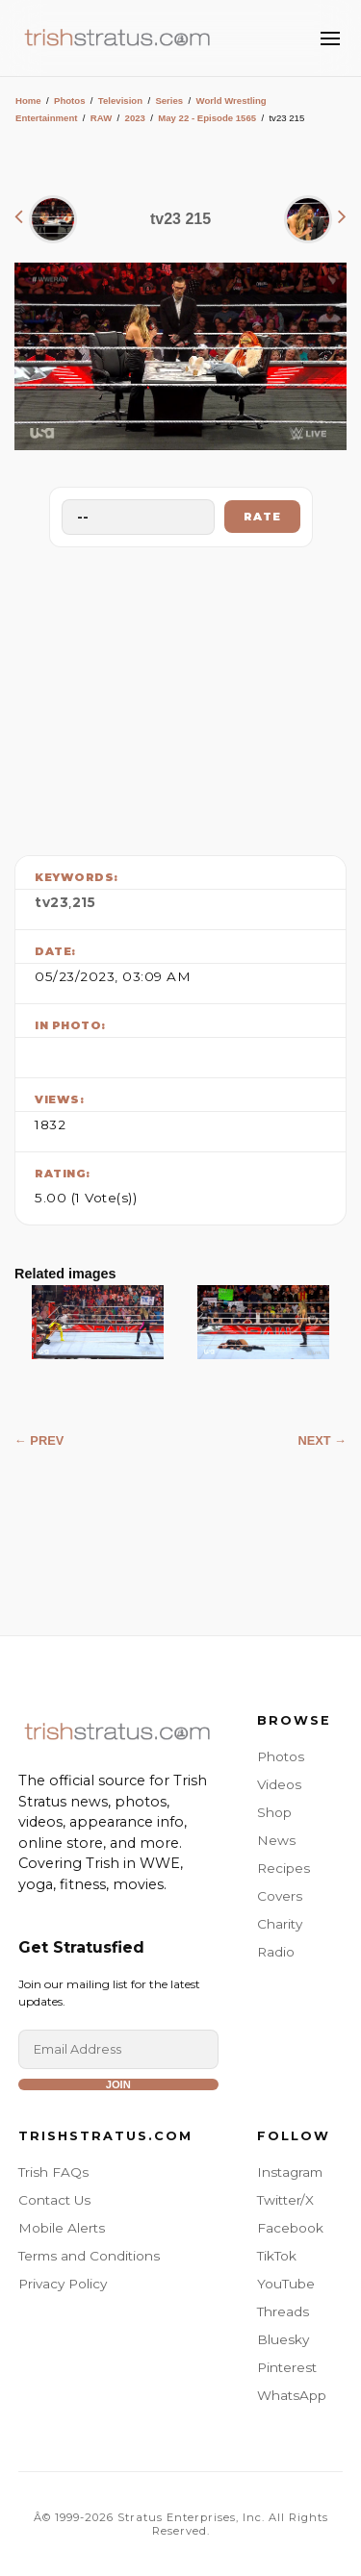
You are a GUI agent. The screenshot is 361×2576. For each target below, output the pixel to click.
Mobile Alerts (61, 2227)
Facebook (290, 2227)
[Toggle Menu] (330, 38)
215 (84, 902)
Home (28, 100)
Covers (279, 1896)
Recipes (283, 1868)
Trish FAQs (53, 2172)
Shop (274, 1812)
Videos (279, 1784)
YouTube (286, 2283)
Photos (70, 100)
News (276, 1840)
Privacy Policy (62, 2283)
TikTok (277, 2255)
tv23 (51, 902)
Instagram (289, 2172)
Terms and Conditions (89, 2255)
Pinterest (287, 2367)
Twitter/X (285, 2200)
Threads (283, 2311)
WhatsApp (291, 2395)
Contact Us (54, 2200)
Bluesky (283, 2339)
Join (118, 2084)
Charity (279, 1924)
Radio (276, 1951)
